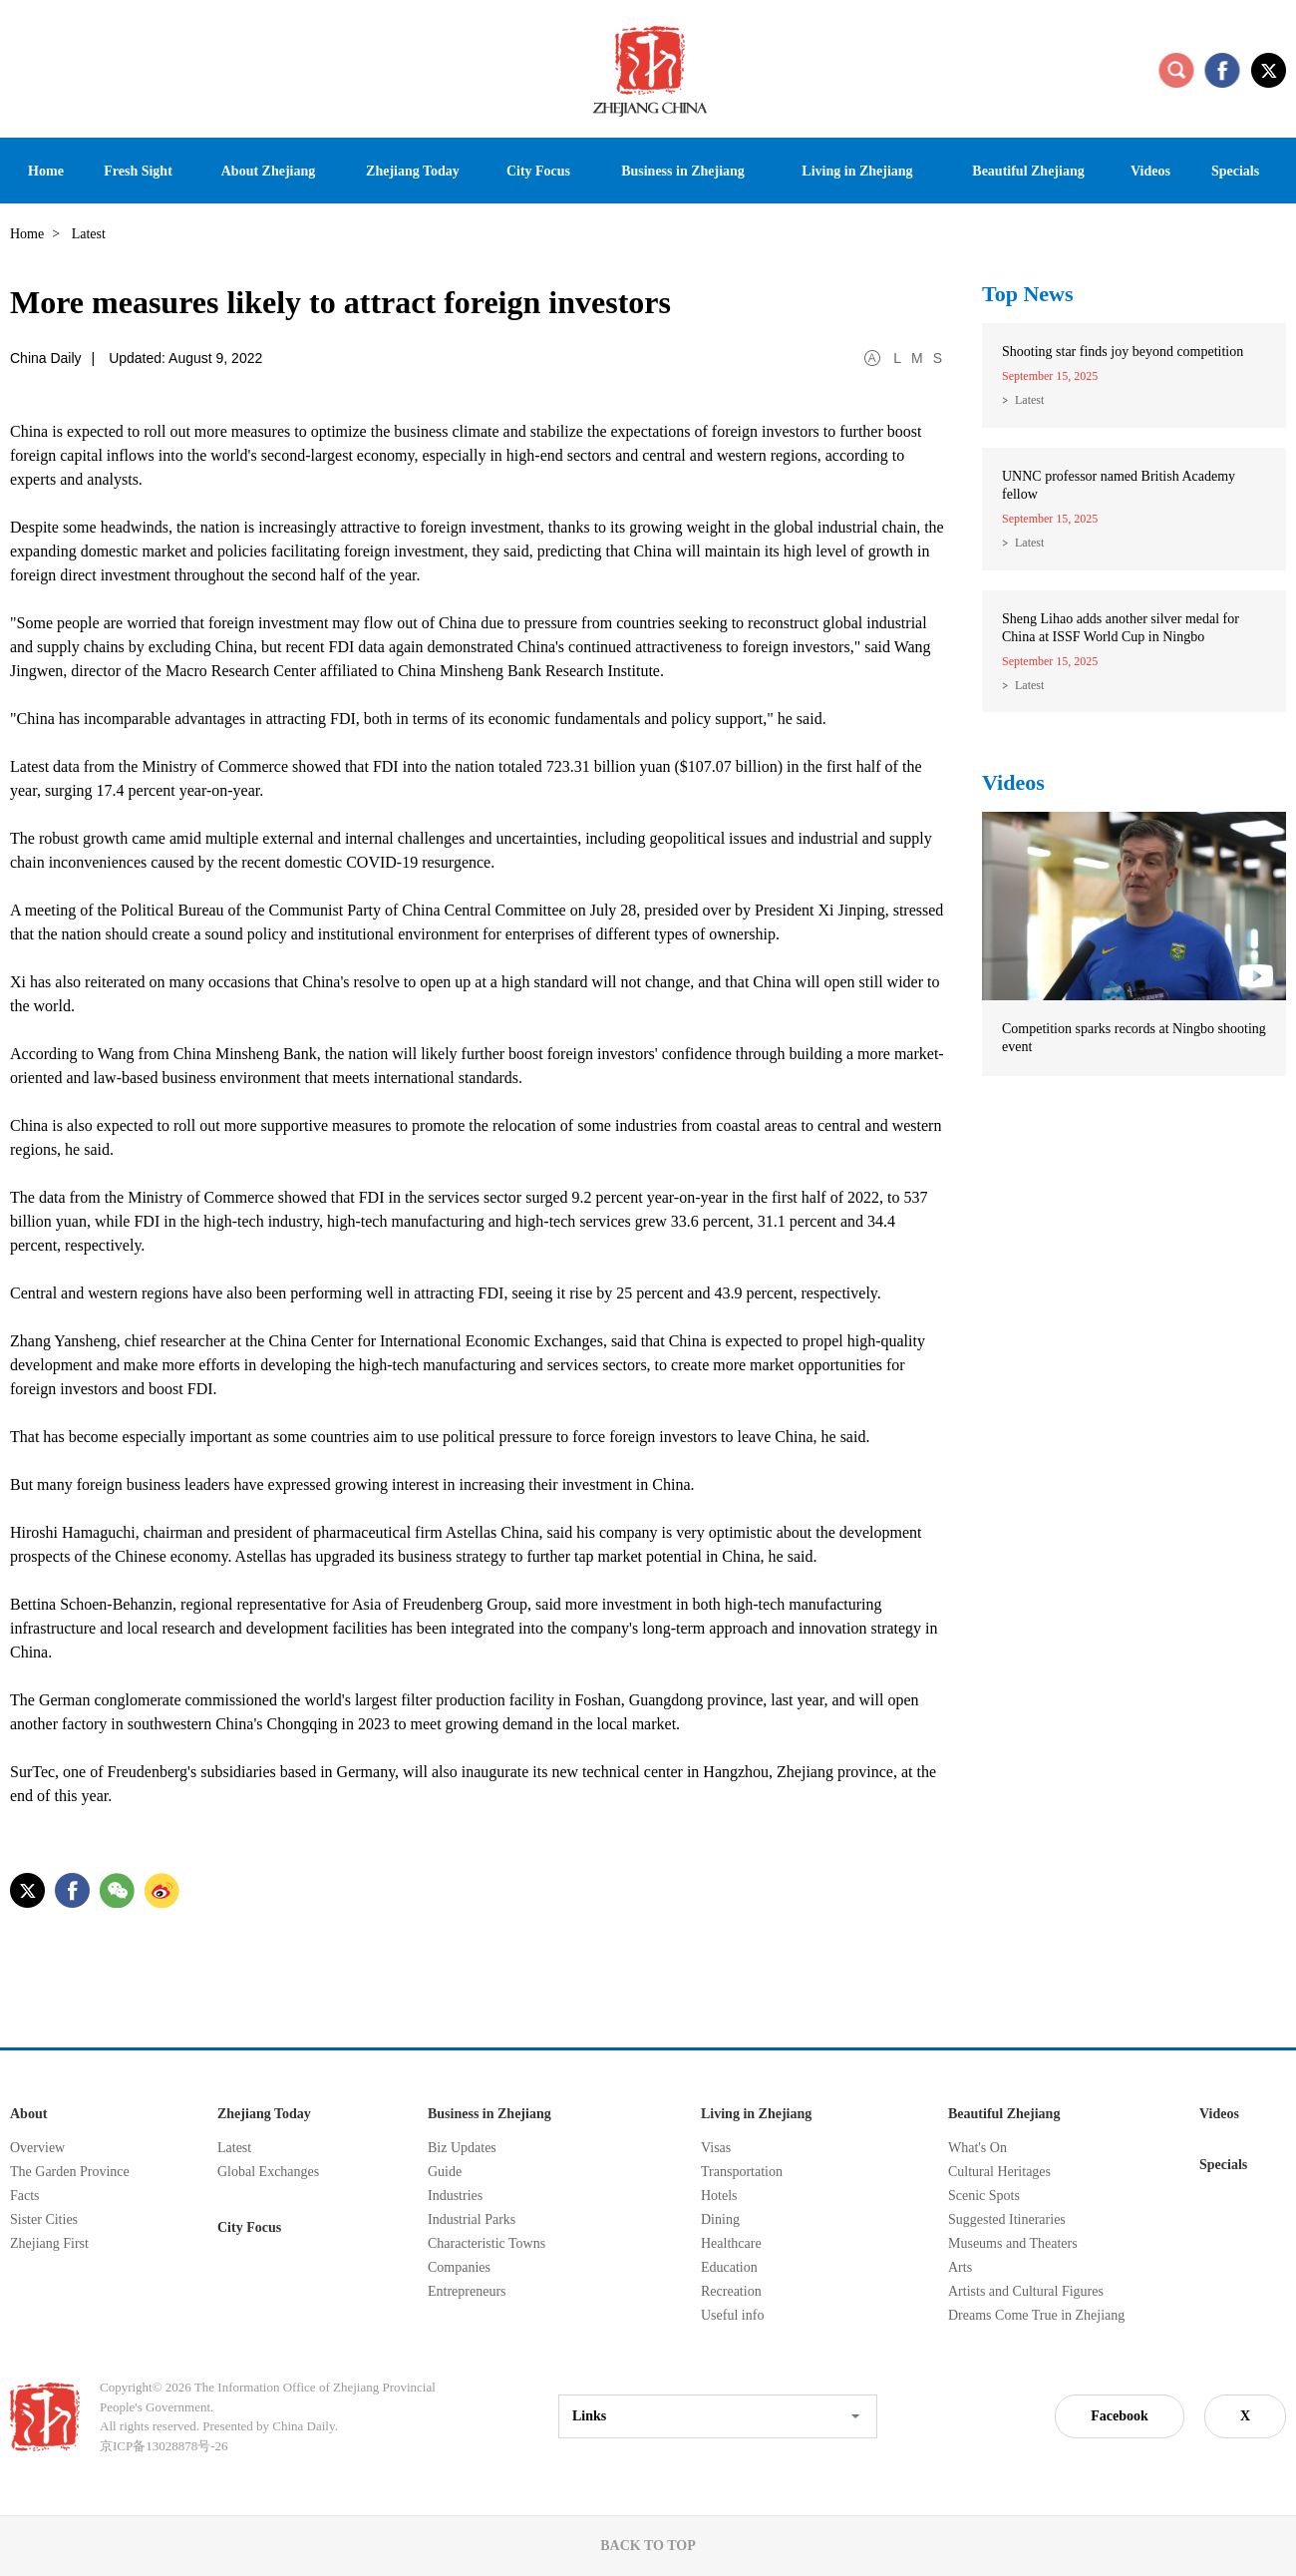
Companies (459, 2267)
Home (27, 233)
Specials (1223, 2164)
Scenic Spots (984, 2195)
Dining (720, 2219)
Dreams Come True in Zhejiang (1036, 2315)
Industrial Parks (471, 2219)
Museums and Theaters (1013, 2243)
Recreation (731, 2291)
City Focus (249, 2227)
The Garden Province (70, 2171)
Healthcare (731, 2243)
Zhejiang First (49, 2243)
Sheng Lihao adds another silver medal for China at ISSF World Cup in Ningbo (1120, 627)
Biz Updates (462, 2147)
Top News (1028, 293)
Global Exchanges (268, 2171)
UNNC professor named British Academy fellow (1118, 485)
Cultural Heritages (999, 2171)
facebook (1222, 70)
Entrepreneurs (467, 2291)
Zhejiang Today (264, 2113)
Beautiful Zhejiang (1004, 2113)
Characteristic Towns (486, 2243)
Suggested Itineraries (1007, 2219)
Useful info (732, 2315)
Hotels (719, 2195)
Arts (960, 2267)
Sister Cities (44, 2219)
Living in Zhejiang (756, 2113)
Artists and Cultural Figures (1026, 2291)
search (1176, 70)
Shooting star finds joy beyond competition (1122, 351)
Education (729, 2267)
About (28, 2113)
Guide (445, 2171)
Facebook (1119, 2415)
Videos (1013, 782)
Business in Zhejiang (489, 2113)
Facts (25, 2195)
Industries (455, 2195)
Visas (716, 2147)
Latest (1029, 400)
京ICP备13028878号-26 (164, 2445)
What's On (977, 2147)
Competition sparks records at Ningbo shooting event (1134, 1037)
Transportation (742, 2171)
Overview (37, 2147)
